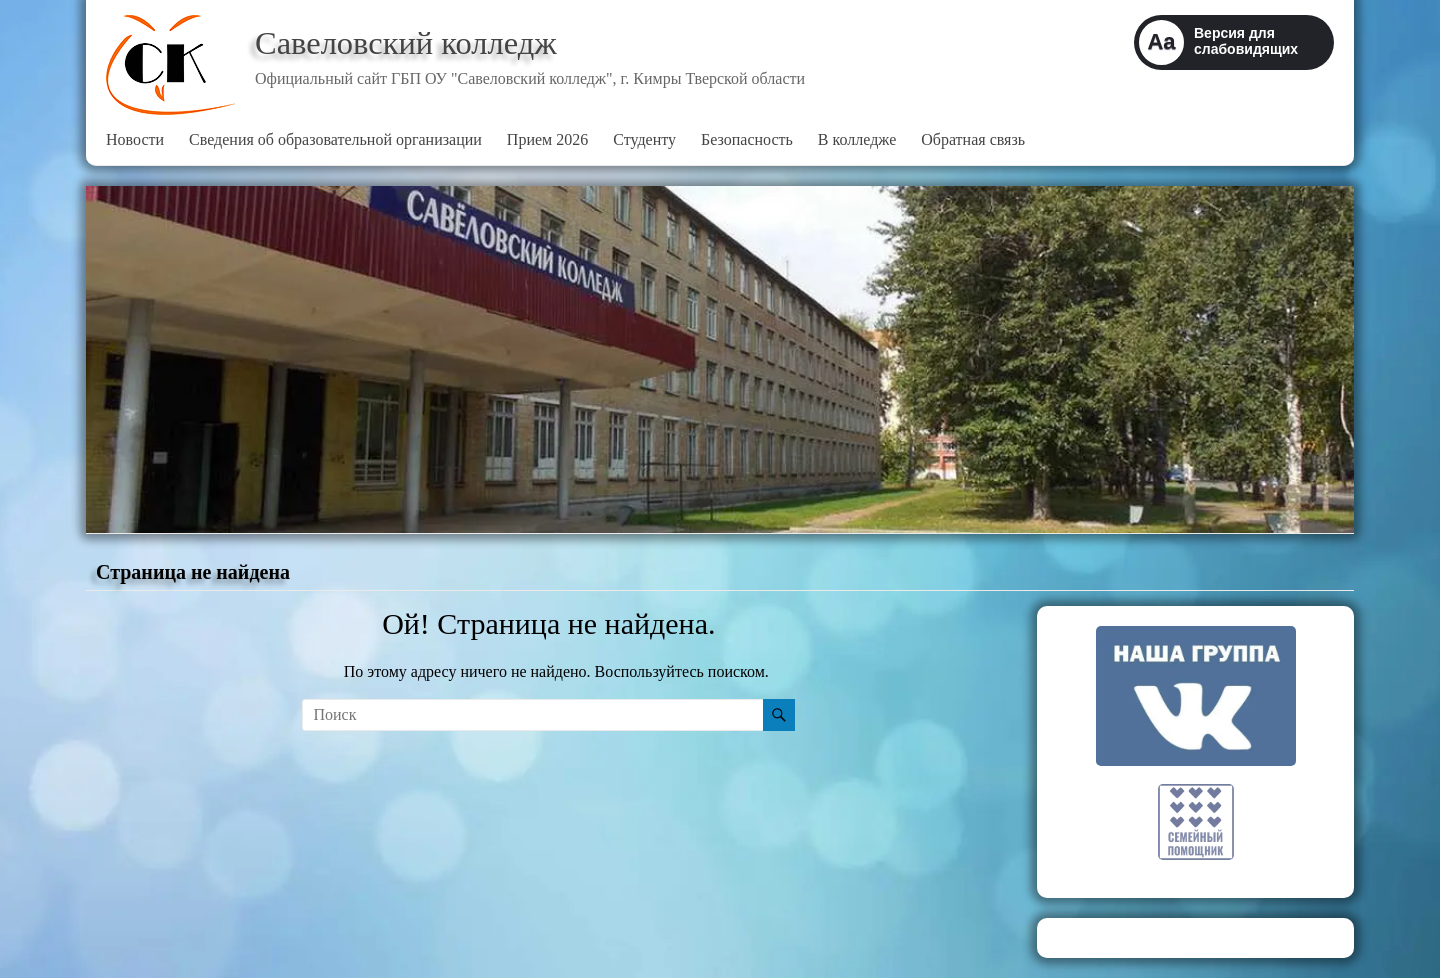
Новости (135, 139)
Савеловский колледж (422, 43)
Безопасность (747, 139)
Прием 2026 (547, 139)
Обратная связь (973, 139)
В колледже (857, 139)
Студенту (644, 139)
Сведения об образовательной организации (335, 139)
